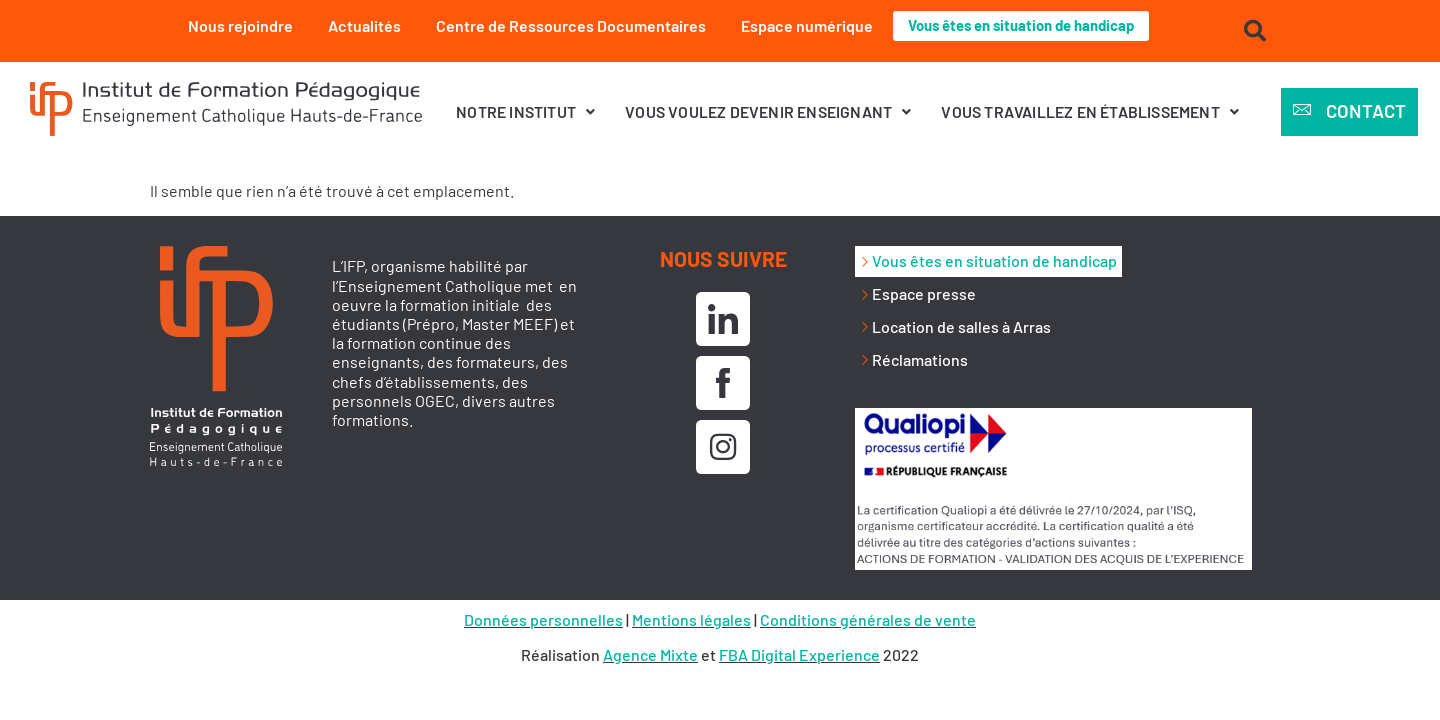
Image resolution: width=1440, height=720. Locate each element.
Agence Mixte (650, 654)
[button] (525, 111)
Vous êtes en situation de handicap (1021, 25)
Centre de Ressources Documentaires (561, 25)
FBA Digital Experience (799, 654)
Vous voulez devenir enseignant (768, 111)
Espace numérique (797, 25)
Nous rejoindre (230, 25)
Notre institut (525, 111)
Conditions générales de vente (868, 619)
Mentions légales (691, 619)
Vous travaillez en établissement (1090, 111)
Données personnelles (543, 619)
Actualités (354, 25)
